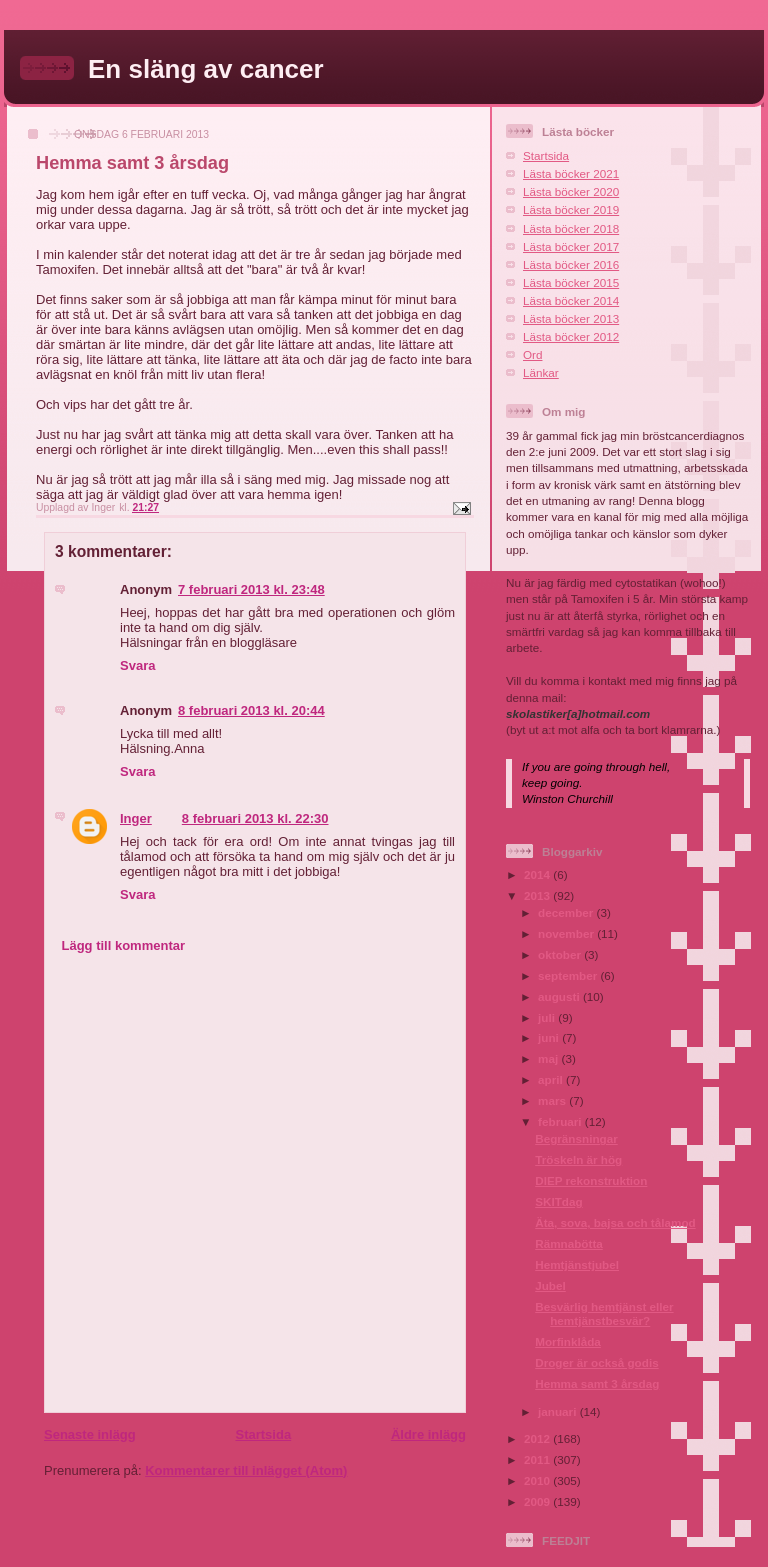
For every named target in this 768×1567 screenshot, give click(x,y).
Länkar (541, 372)
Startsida (263, 1434)
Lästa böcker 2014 (571, 300)
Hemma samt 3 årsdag (597, 1383)
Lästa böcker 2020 (571, 191)
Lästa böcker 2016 (571, 264)
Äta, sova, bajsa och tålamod (615, 1222)
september (569, 975)
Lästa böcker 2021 (571, 173)
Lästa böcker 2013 (571, 318)
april (552, 1079)
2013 (538, 895)
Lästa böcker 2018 (571, 228)
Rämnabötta (569, 1243)
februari (561, 1121)
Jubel (550, 1285)
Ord (532, 354)
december (567, 912)
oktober (561, 954)
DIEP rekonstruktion (591, 1180)
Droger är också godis (596, 1362)
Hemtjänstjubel (577, 1264)
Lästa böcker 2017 (571, 246)
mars (553, 1100)
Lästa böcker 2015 (571, 282)
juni (550, 1037)
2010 (538, 1480)
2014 (538, 874)
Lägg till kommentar (124, 945)
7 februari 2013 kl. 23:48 (251, 589)
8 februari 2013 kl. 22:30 (255, 818)
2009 (538, 1501)
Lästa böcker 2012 (571, 336)
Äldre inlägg (428, 1434)
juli (548, 1017)
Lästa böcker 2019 (571, 209)
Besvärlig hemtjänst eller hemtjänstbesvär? (604, 1313)
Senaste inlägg (90, 1434)
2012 (538, 1438)
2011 (538, 1459)
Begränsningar (576, 1138)
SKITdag (558, 1201)
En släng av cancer (206, 69)
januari (559, 1411)
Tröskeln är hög (578, 1159)
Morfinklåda (568, 1341)
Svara (137, 665)
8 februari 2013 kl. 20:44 (251, 710)
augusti (560, 996)
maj (549, 1058)
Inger (136, 818)
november (567, 933)
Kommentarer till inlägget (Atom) (246, 1470)
